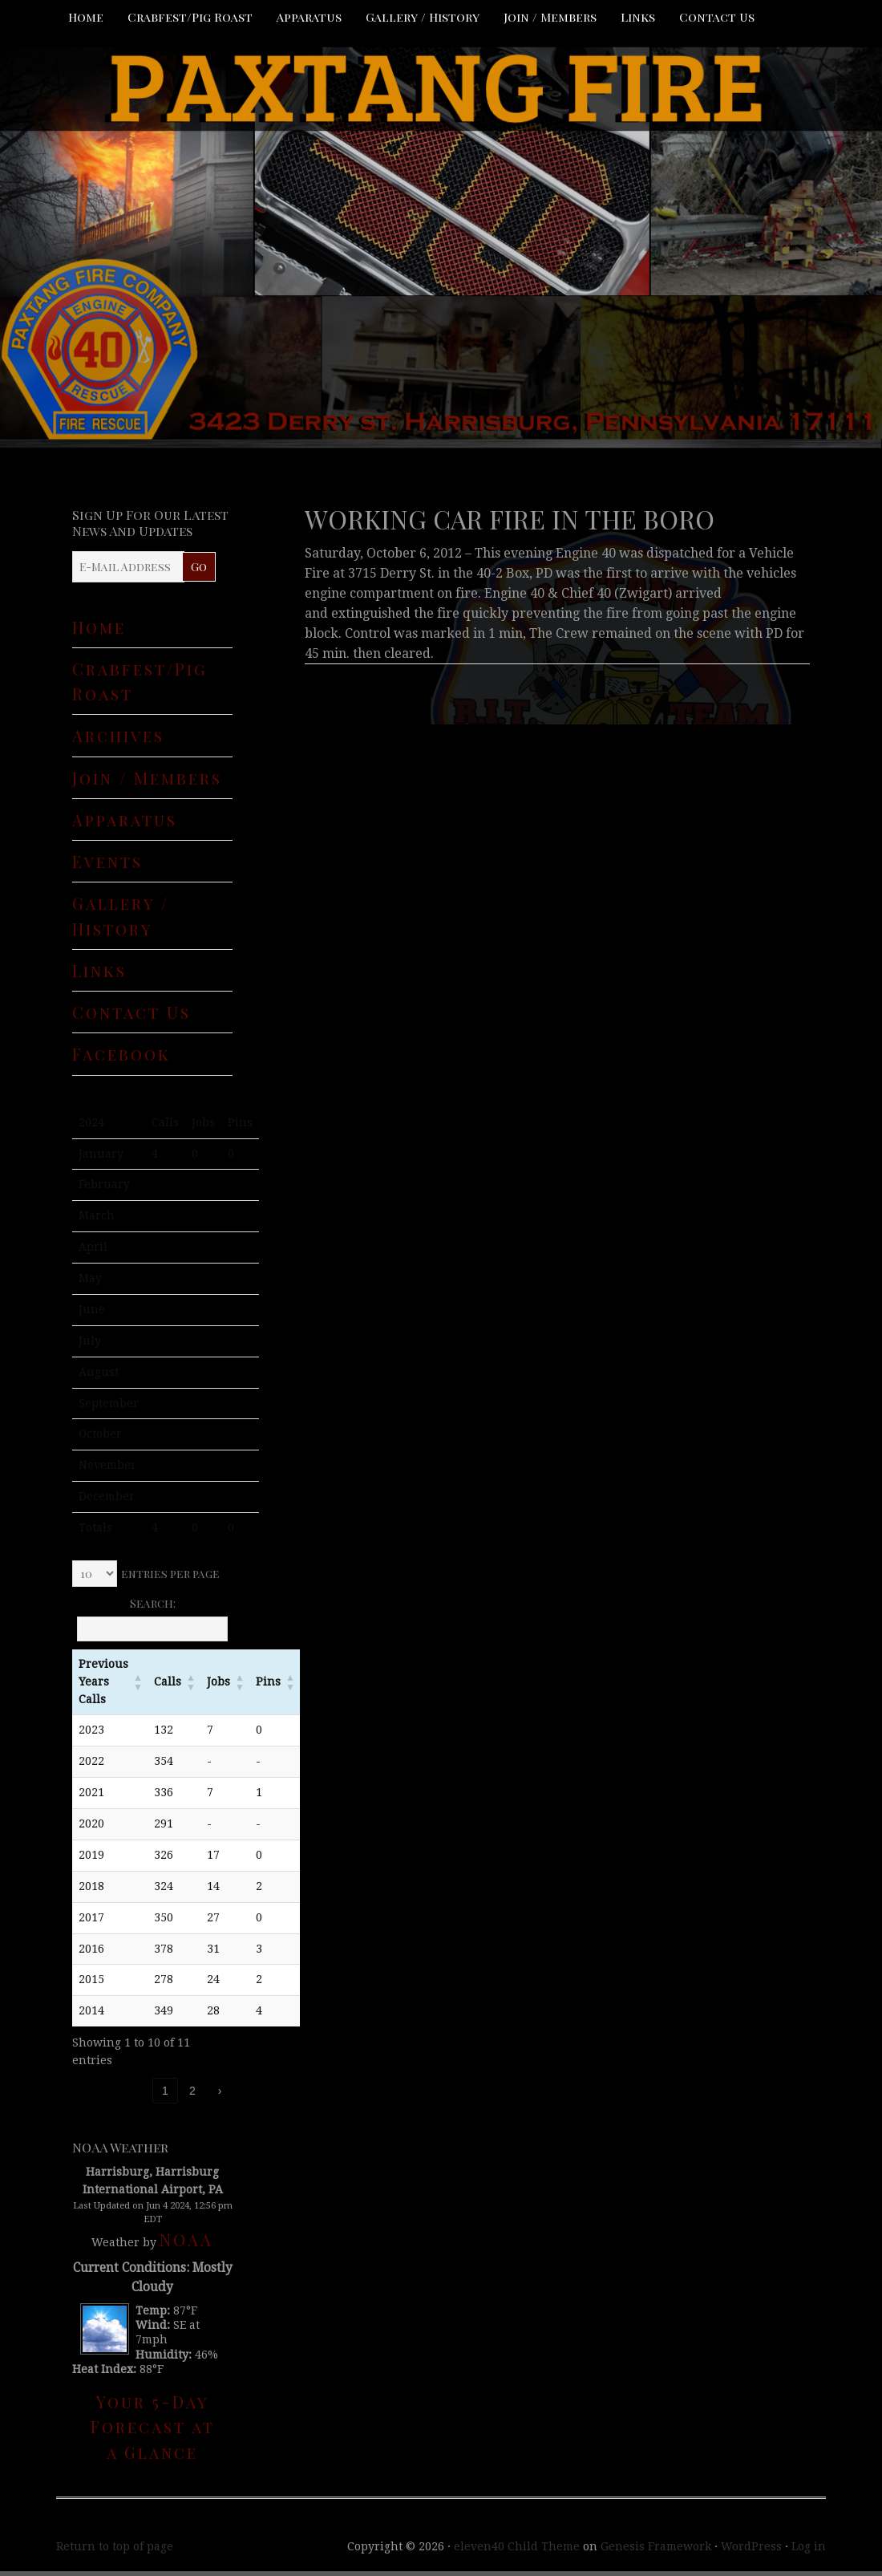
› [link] (220, 2090)
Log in (808, 2546)
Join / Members (550, 17)
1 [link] (165, 2090)
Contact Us (717, 17)
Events (107, 861)
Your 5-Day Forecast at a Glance (153, 2427)
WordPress (751, 2546)
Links (638, 17)
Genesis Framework (656, 2546)
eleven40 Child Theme (517, 2546)
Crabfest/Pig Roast (190, 17)
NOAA (186, 2239)
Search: (153, 1603)
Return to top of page (114, 2546)
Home (85, 17)
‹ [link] (138, 2090)
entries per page (170, 1573)
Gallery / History (422, 17)
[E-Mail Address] (128, 566)
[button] (138, 1682)
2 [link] (192, 2090)
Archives (118, 735)
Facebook (121, 1054)
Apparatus (309, 17)
